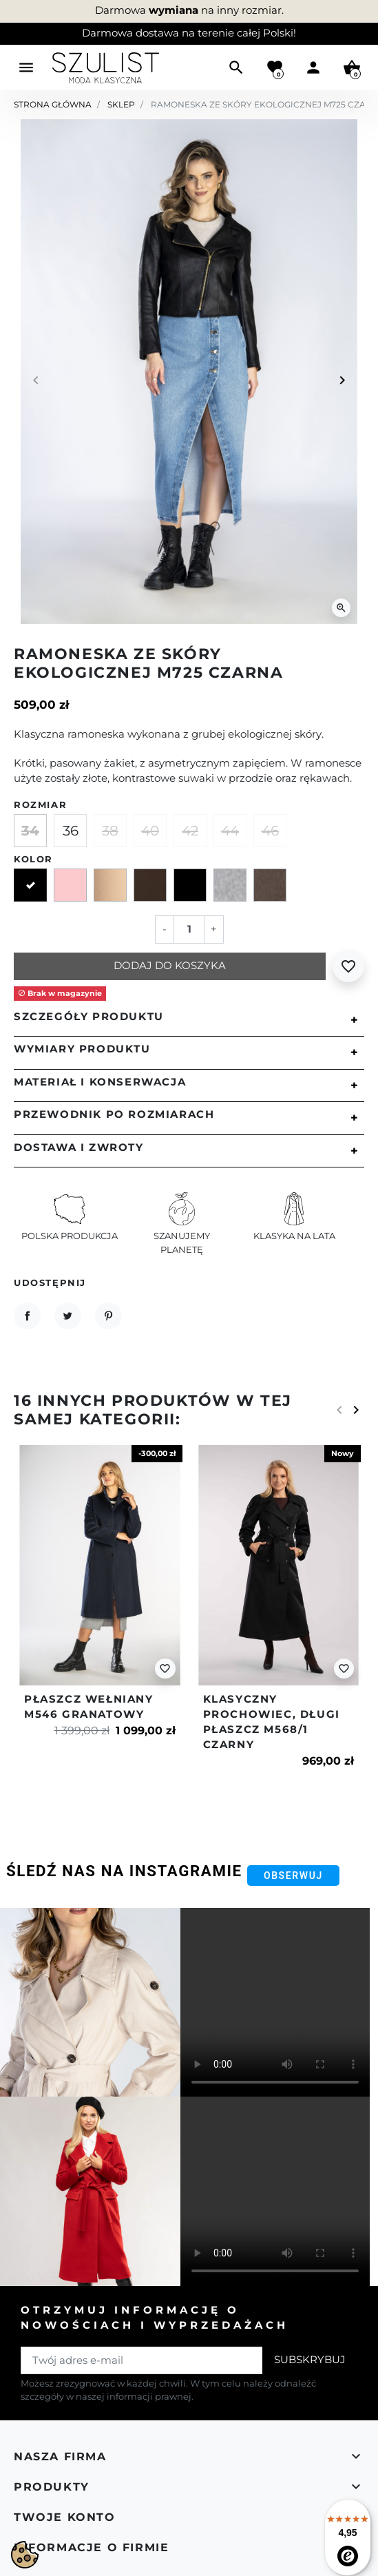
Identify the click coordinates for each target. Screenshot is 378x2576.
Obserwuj (293, 1875)
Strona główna (53, 104)
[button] (236, 67)
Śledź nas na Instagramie (124, 1871)
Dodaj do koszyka (170, 965)
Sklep (121, 104)
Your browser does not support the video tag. (275, 2002)
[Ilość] (189, 929)
